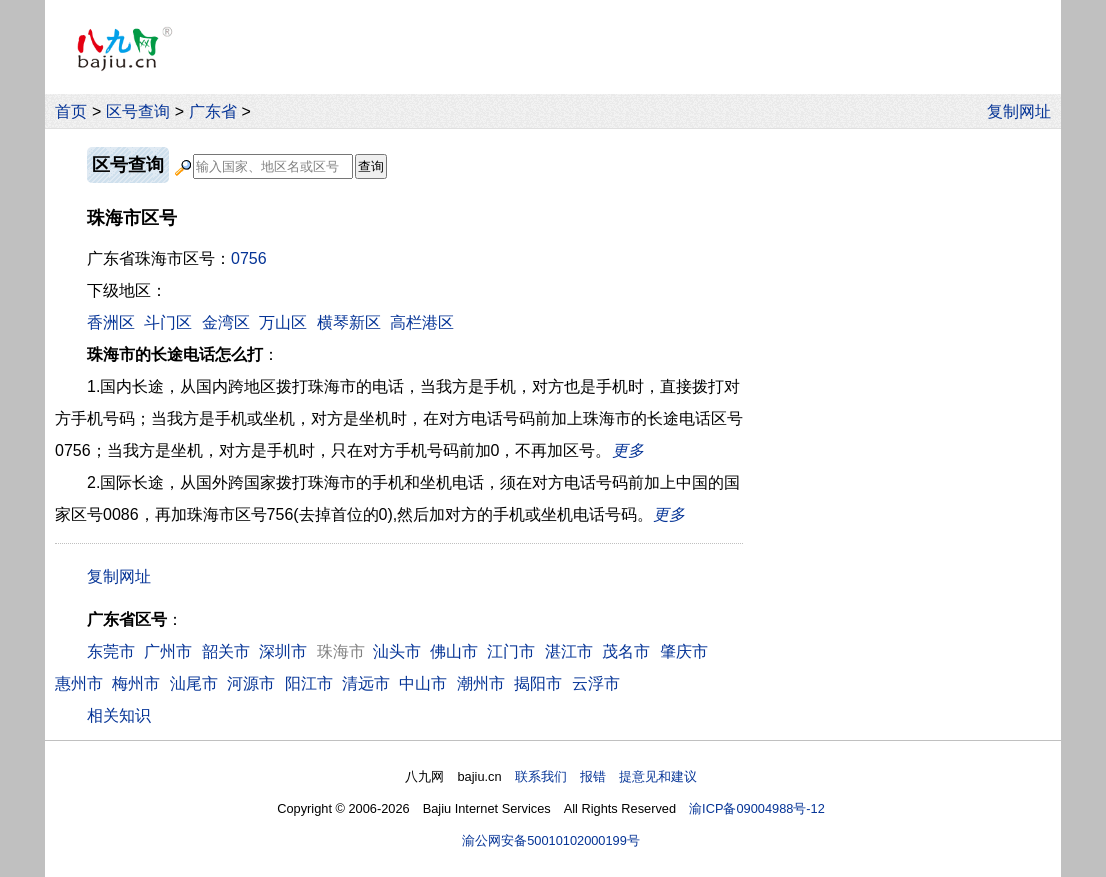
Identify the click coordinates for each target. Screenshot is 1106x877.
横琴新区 (349, 322)
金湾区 (226, 322)
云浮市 (596, 683)
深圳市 (283, 651)
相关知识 (119, 715)
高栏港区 (422, 322)
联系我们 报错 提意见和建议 (606, 776)
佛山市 (454, 651)
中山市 (423, 683)
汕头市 (397, 651)
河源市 (251, 683)
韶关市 (226, 651)
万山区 (283, 322)
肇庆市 (684, 651)
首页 (71, 111)
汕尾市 (194, 683)
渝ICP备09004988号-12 (757, 808)
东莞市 (111, 651)
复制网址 (1024, 111)
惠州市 (79, 683)
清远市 (366, 683)
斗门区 (168, 322)
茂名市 (626, 651)
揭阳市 (538, 683)
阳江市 (309, 683)
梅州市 (136, 683)
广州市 (168, 651)
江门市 (511, 651)
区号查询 (138, 111)
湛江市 (569, 651)
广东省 (213, 111)
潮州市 (481, 683)
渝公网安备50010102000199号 (551, 840)
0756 (249, 258)
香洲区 (111, 322)
